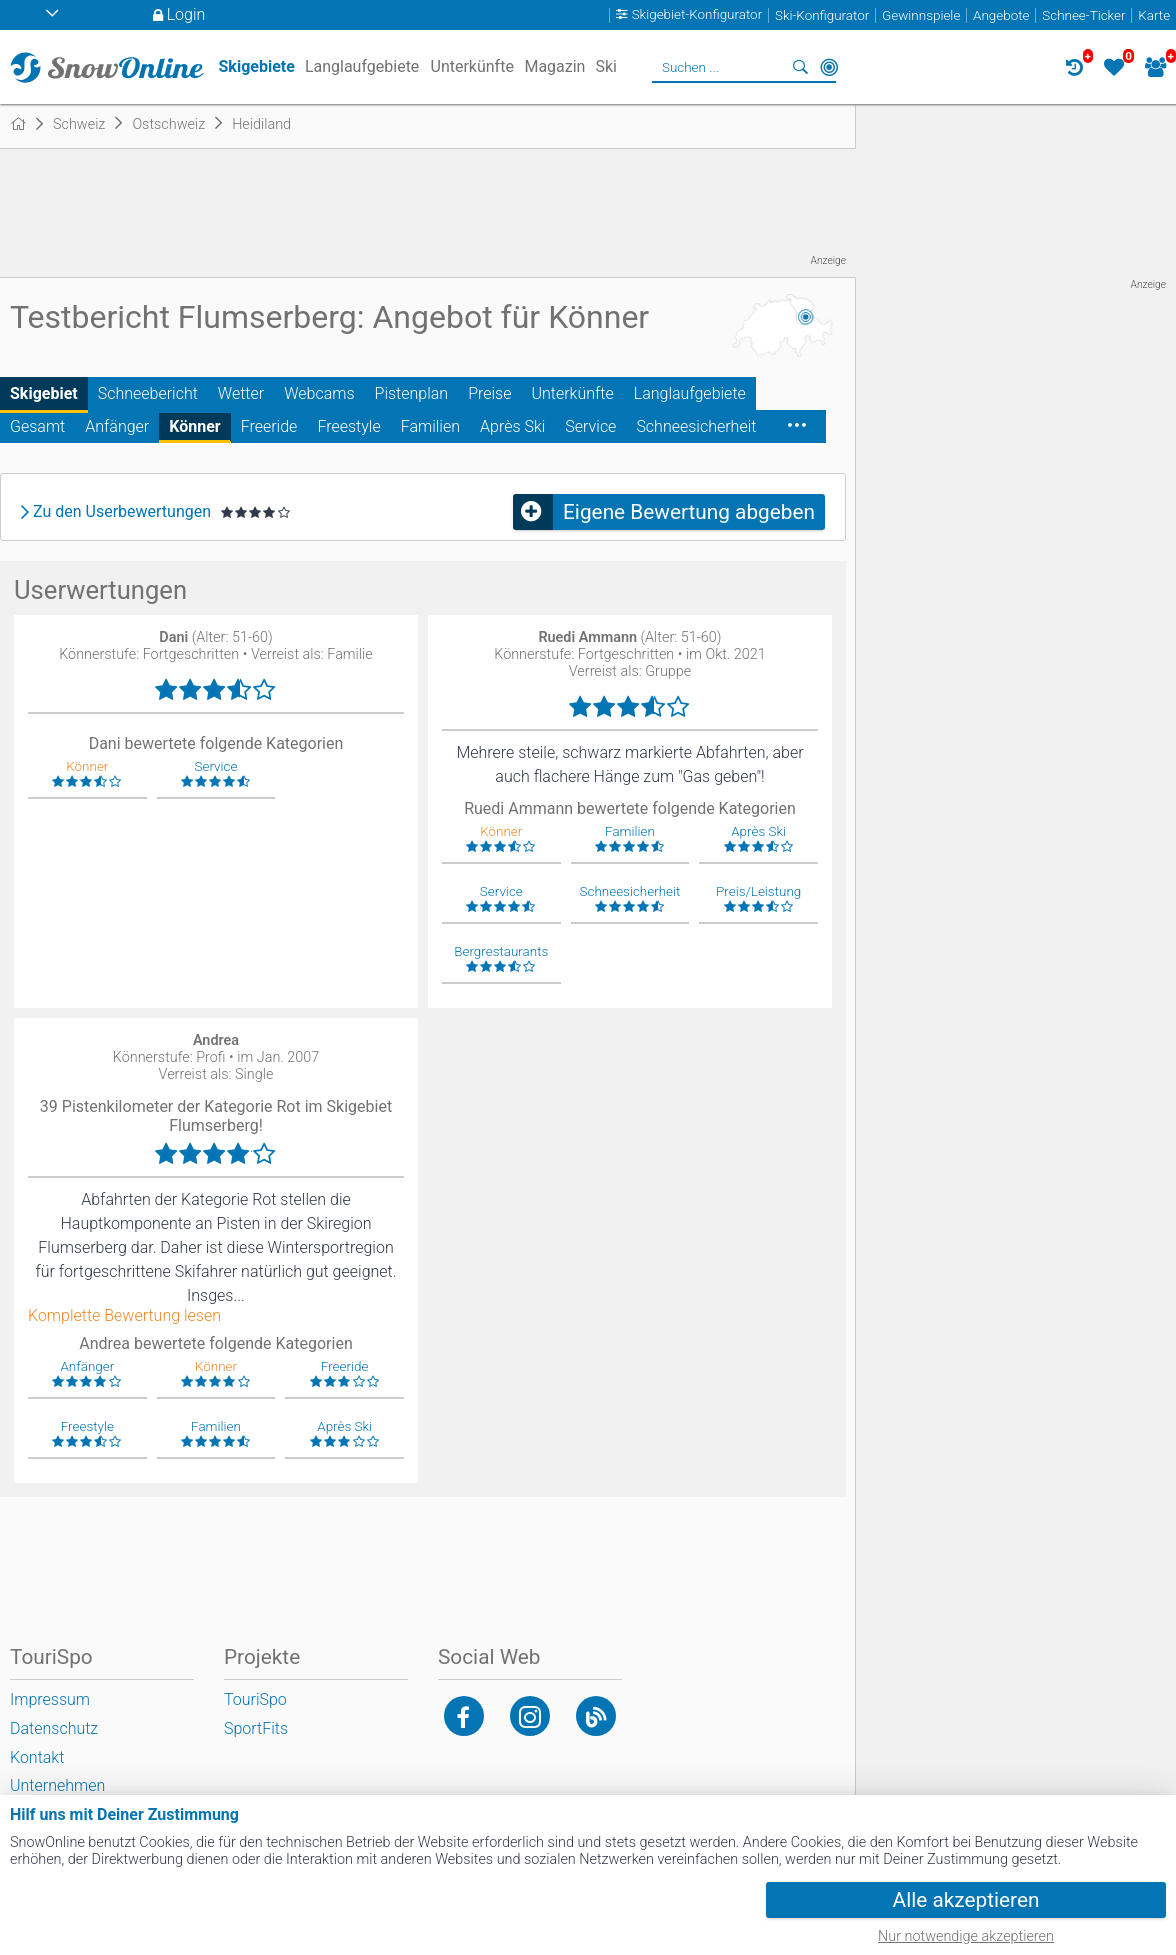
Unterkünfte (572, 393)
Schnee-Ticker (1083, 15)
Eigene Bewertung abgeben (689, 512)
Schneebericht (148, 393)
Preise (489, 393)
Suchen (801, 67)
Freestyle (348, 426)
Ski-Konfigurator (822, 15)
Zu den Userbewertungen (122, 512)
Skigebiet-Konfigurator (697, 15)
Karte (1154, 15)
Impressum (50, 1699)
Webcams (319, 393)
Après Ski (512, 426)
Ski (606, 66)
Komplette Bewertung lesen (124, 1316)
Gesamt (37, 426)
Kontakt (37, 1757)
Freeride (269, 426)
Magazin (554, 66)
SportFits (256, 1728)
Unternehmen (57, 1785)
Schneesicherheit (696, 426)
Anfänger (117, 426)
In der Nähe (829, 67)
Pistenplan (412, 393)
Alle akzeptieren (966, 1900)
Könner (194, 426)
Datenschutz (54, 1728)
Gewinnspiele (921, 15)
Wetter (241, 393)
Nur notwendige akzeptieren (966, 1936)
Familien (430, 426)
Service (590, 426)
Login (186, 14)
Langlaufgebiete (690, 393)
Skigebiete (257, 66)
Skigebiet (44, 393)
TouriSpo (255, 1699)
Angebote (1001, 15)
